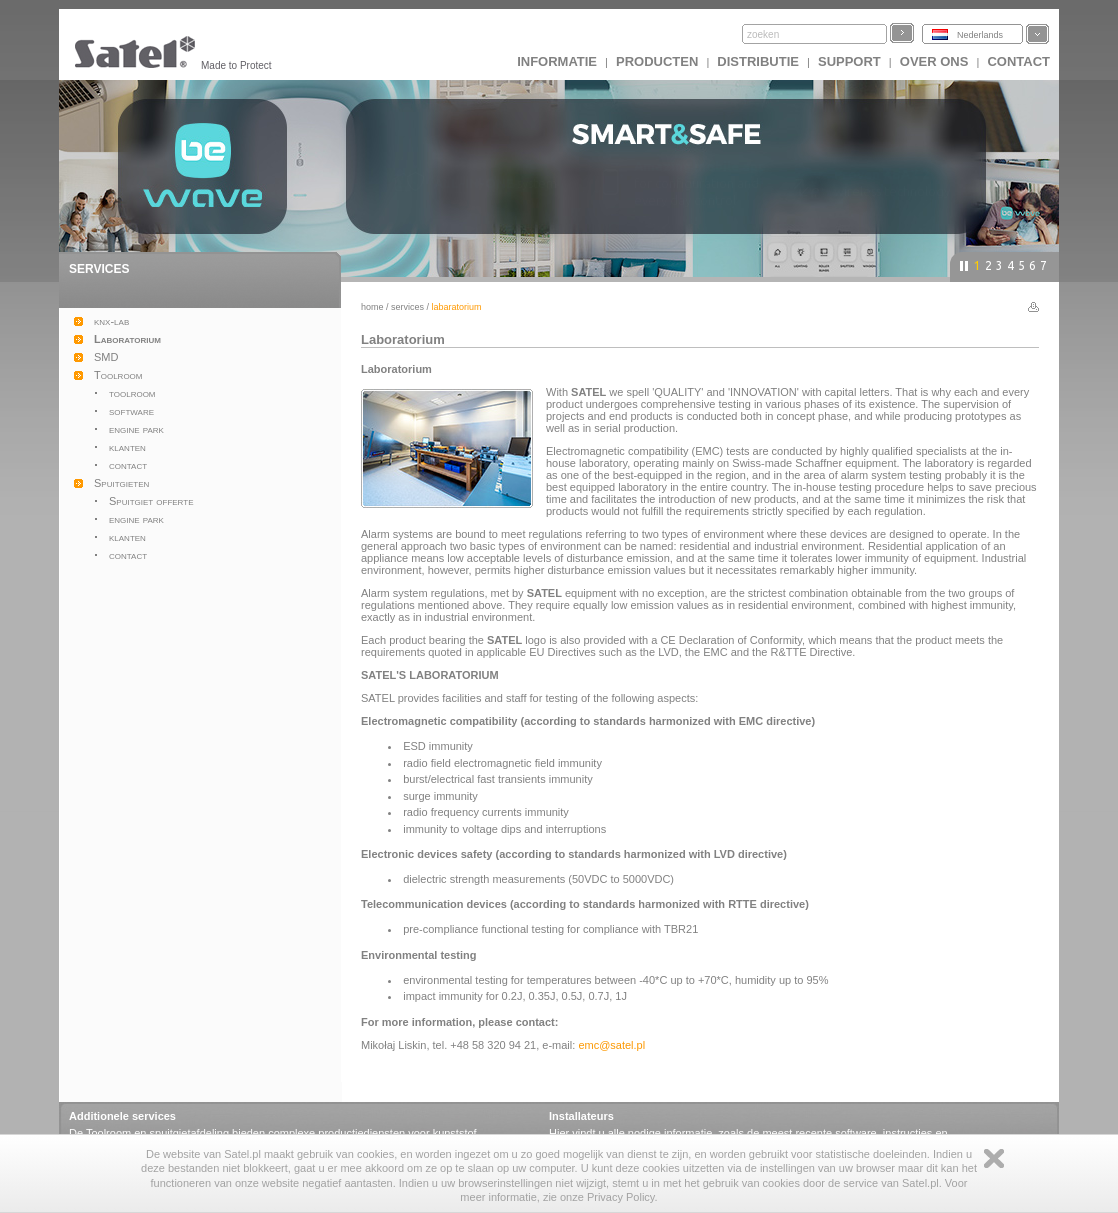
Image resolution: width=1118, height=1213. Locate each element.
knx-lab (111, 321)
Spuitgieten (121, 483)
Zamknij (994, 1158)
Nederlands (980, 35)
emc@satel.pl (611, 1045)
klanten (127, 447)
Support (849, 61)
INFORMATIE (557, 61)
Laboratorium (127, 339)
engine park (136, 429)
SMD (106, 357)
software (131, 411)
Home (372, 307)
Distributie (758, 61)
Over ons (934, 61)
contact (128, 465)
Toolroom (118, 375)
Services (407, 307)
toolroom (132, 393)
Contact (1018, 61)
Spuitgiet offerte (151, 501)
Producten (657, 61)
